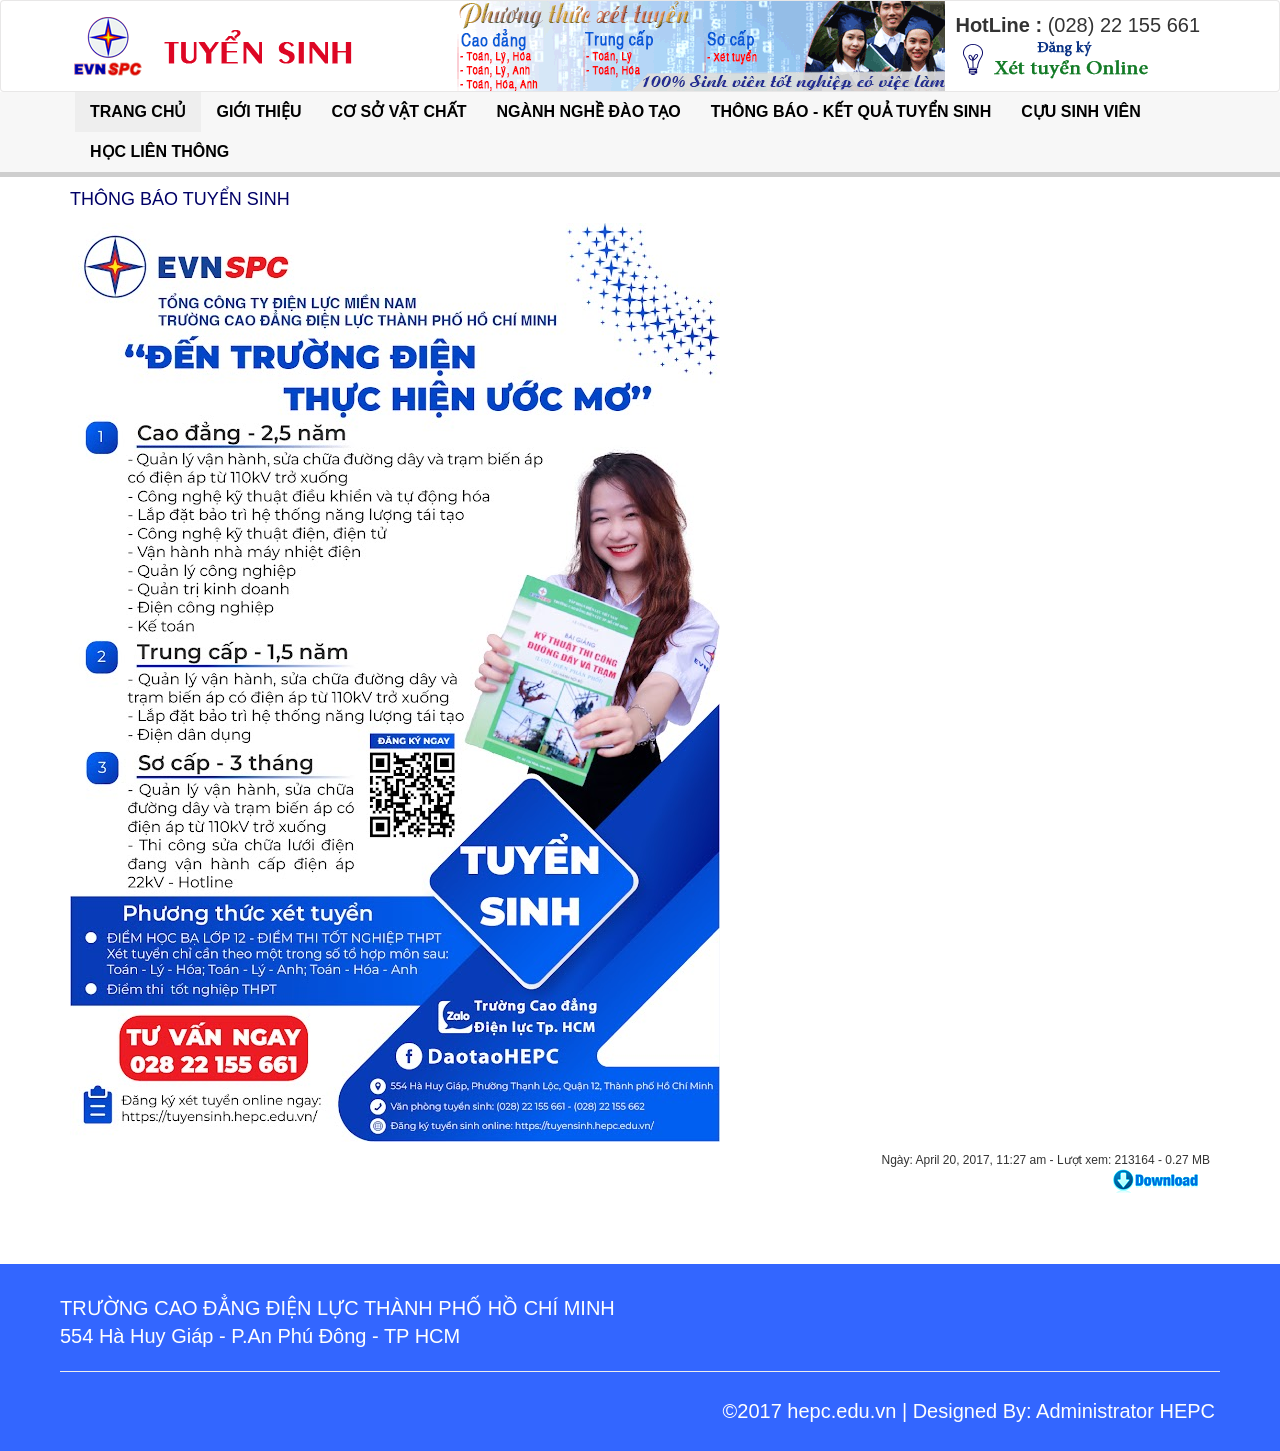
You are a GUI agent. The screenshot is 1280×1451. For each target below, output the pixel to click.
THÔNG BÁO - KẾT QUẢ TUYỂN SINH (851, 111)
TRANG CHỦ (138, 111)
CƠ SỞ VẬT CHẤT (399, 111)
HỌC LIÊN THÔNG (159, 151)
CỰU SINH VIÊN (1081, 111)
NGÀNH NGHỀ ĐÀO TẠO (588, 111)
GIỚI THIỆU (258, 111)
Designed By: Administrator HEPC (1064, 1411)
